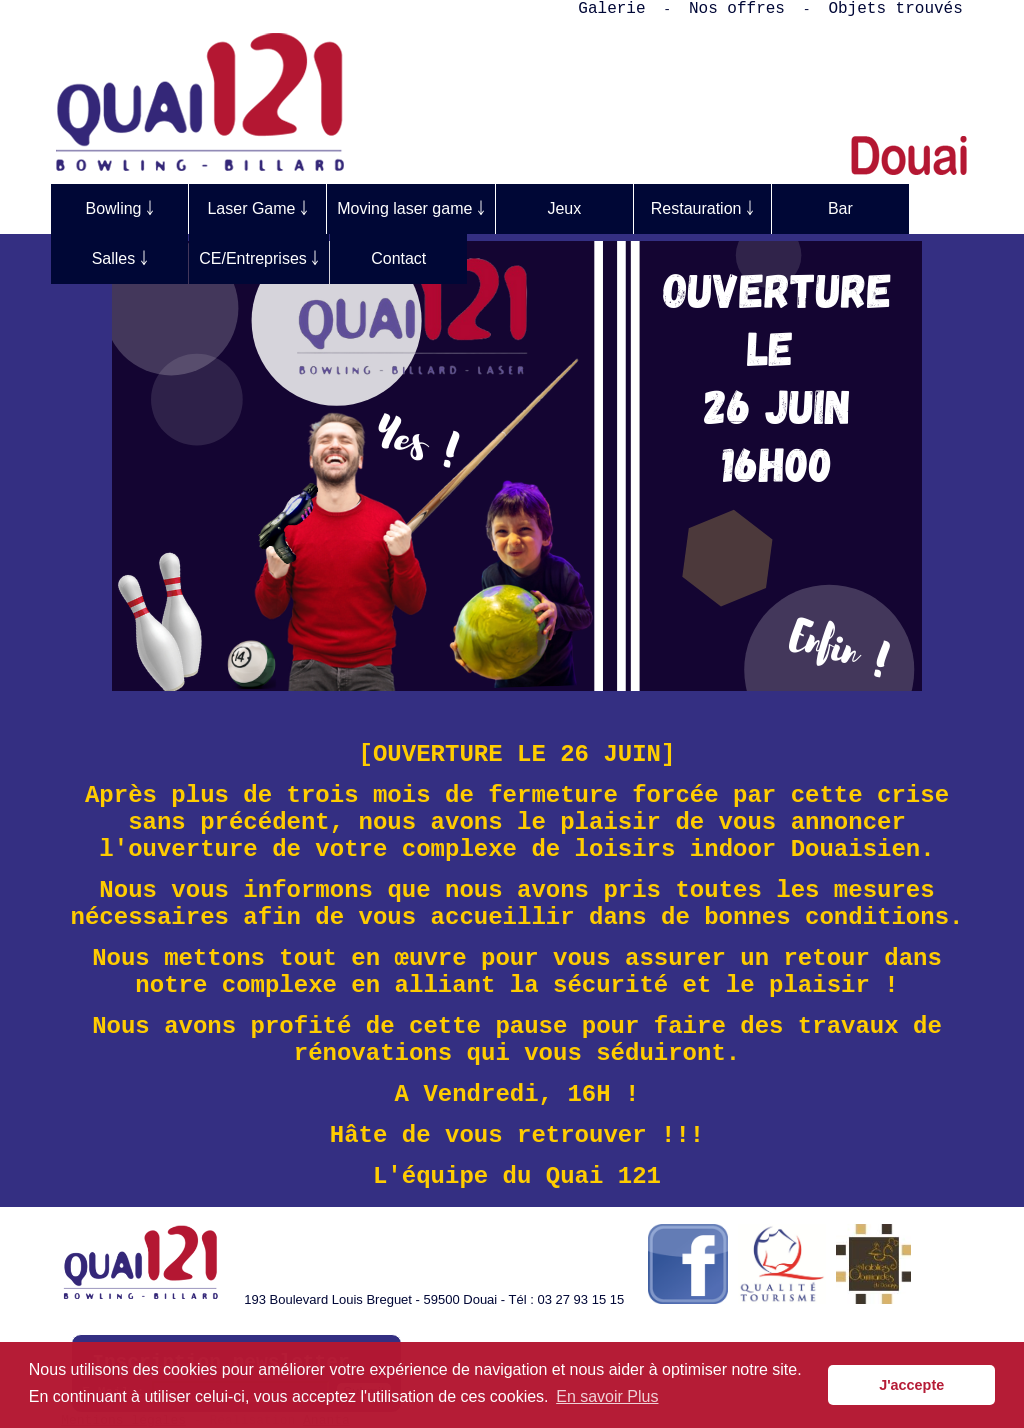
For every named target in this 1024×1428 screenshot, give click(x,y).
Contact (398, 258)
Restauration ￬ (702, 208)
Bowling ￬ (119, 208)
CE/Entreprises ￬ (259, 258)
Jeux (564, 208)
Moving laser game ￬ (411, 208)
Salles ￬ (120, 258)
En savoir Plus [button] (607, 1396)
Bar (840, 208)
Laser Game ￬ (257, 208)
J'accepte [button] (911, 1385)
